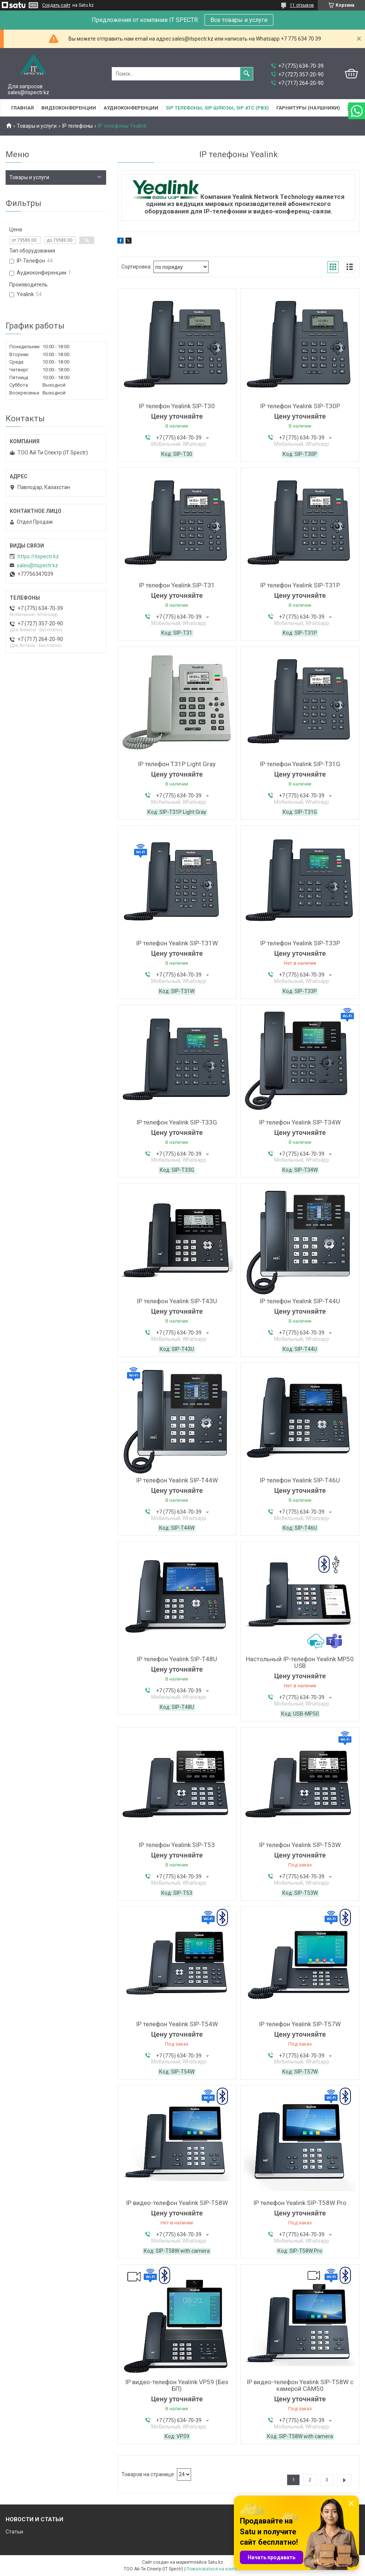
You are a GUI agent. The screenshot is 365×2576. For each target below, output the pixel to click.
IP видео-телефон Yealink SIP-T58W (177, 2202)
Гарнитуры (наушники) (308, 108)
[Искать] (246, 73)
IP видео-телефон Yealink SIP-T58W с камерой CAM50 (300, 2385)
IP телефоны (77, 126)
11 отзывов (302, 5)
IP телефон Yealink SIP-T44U (300, 1301)
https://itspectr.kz (38, 556)
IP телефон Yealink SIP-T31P (300, 585)
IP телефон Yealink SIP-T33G (176, 1122)
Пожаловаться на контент (214, 2569)
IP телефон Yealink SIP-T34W (300, 1122)
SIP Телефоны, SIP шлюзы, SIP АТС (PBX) (217, 108)
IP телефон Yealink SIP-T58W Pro (299, 2202)
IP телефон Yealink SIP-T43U (177, 1301)
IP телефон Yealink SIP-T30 (177, 406)
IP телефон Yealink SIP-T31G (300, 764)
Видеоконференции (68, 108)
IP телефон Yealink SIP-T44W (177, 1480)
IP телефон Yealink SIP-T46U (300, 1480)
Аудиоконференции (131, 108)
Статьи (14, 2532)
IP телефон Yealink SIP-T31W (177, 943)
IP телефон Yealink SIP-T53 (177, 1844)
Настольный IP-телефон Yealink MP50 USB (300, 1662)
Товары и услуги (37, 126)
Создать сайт (56, 5)
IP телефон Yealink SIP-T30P (300, 406)
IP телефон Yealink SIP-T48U (177, 1659)
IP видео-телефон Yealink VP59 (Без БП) (176, 2385)
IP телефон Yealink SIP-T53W (300, 1844)
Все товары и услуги (238, 19)
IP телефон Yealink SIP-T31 (177, 585)
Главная (22, 108)
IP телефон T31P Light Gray (177, 764)
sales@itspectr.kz (37, 565)
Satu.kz (215, 2562)
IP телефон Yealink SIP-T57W (300, 2024)
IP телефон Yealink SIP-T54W (177, 2024)
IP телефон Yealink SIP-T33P (300, 943)
